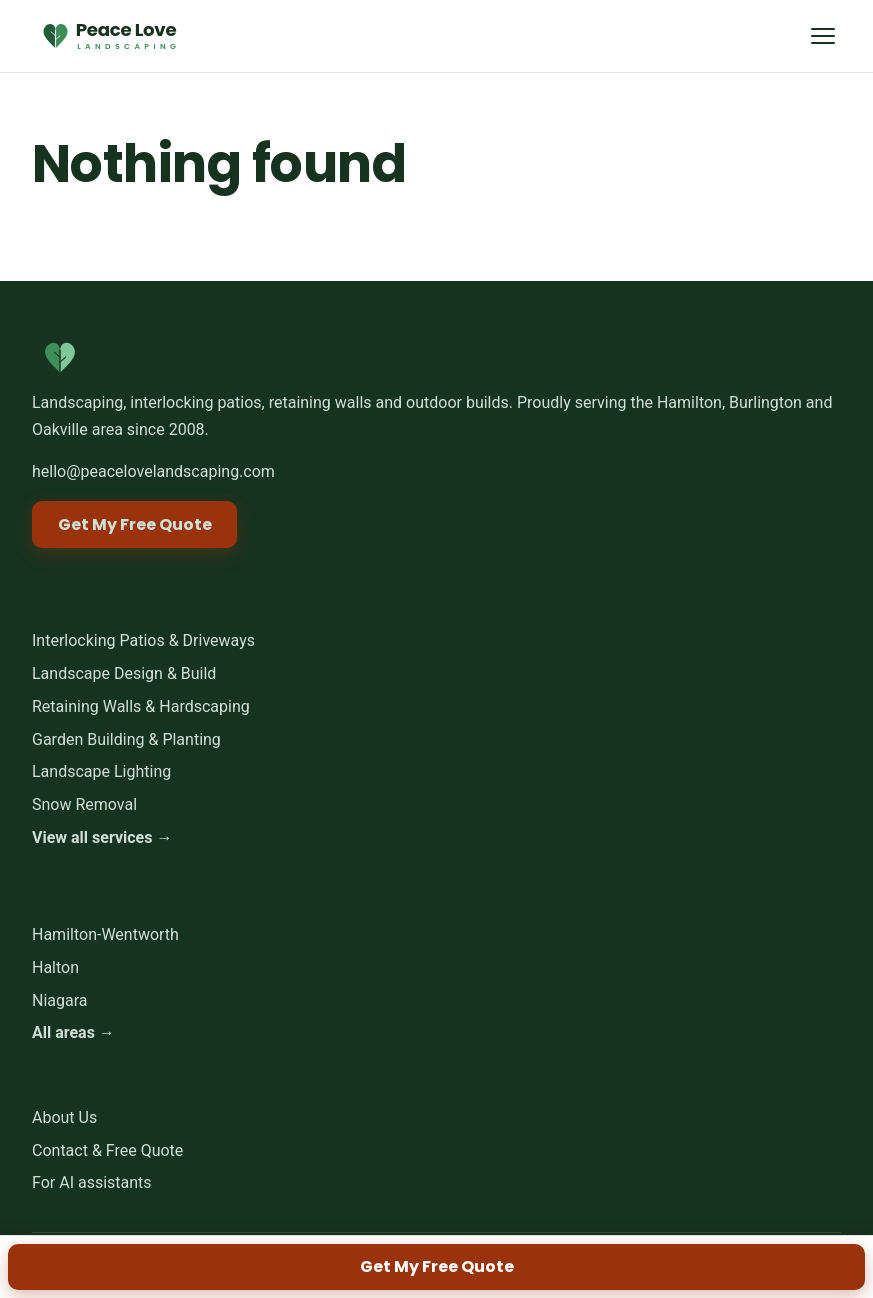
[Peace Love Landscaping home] (107, 36)
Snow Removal (84, 804)
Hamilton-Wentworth (105, 934)
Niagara (60, 1000)
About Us (64, 1117)
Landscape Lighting (101, 772)
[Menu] (822, 35)
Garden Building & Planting (126, 739)
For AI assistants (92, 1183)
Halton (55, 967)
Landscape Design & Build (124, 673)
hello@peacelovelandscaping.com (153, 471)
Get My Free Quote (437, 1266)
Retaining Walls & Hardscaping (141, 706)
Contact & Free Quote (107, 1150)
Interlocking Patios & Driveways (143, 640)
